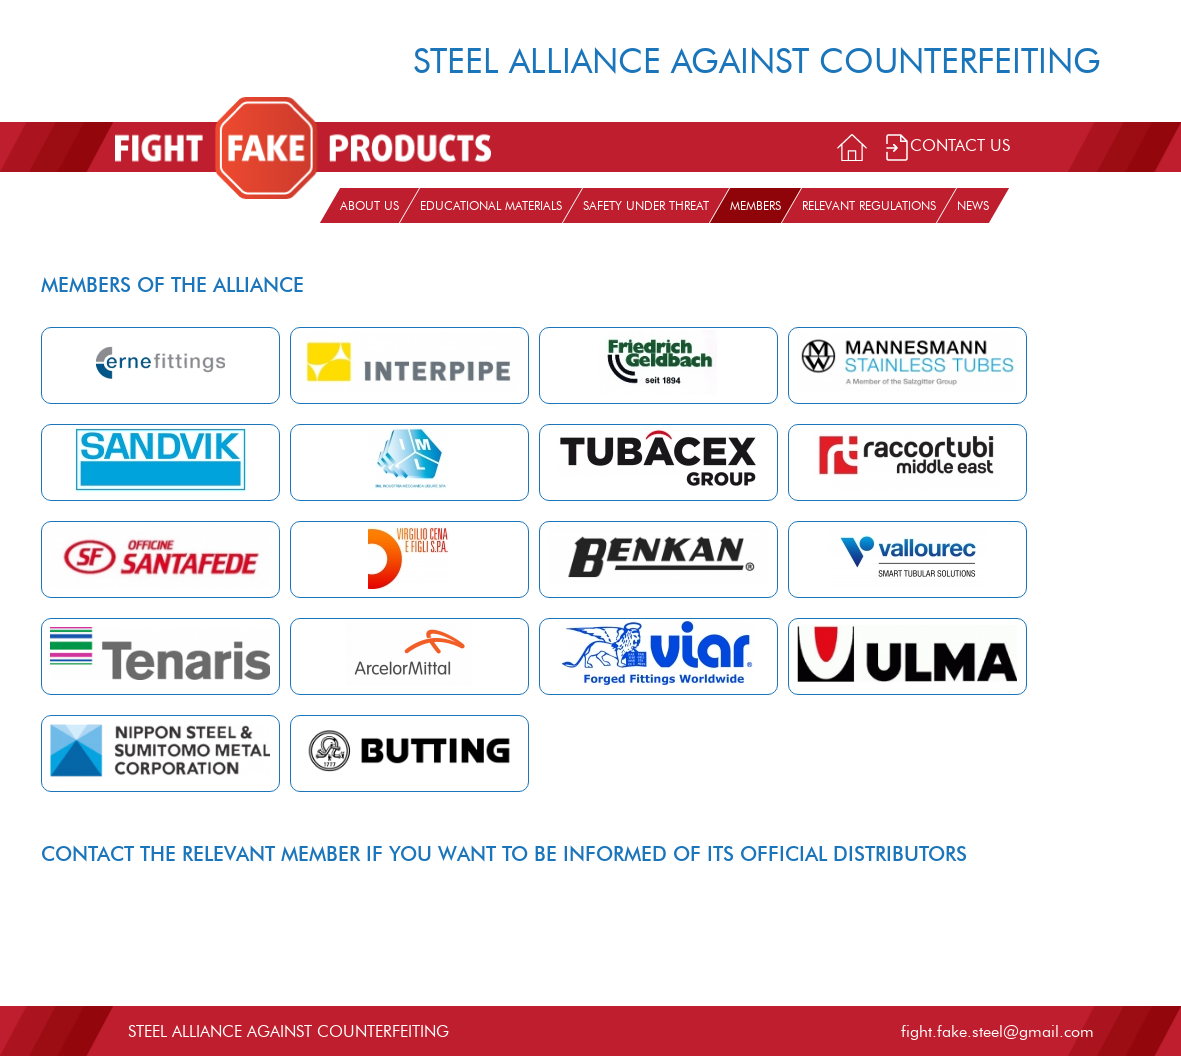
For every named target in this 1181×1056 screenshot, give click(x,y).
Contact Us (947, 147)
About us (369, 205)
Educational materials (491, 205)
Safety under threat (646, 205)
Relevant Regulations (869, 205)
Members (755, 205)
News (973, 205)
